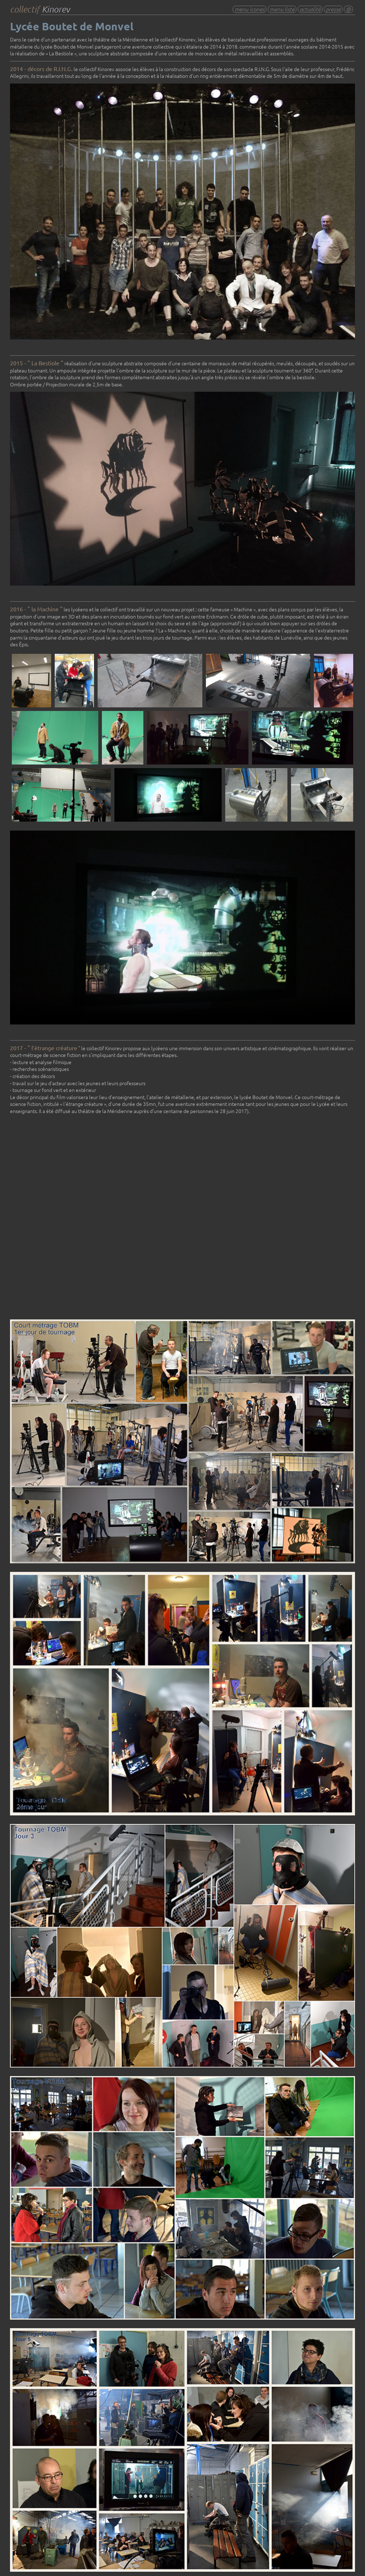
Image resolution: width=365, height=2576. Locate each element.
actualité (310, 9)
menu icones (250, 9)
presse (333, 9)
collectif (40, 9)
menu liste (282, 9)
